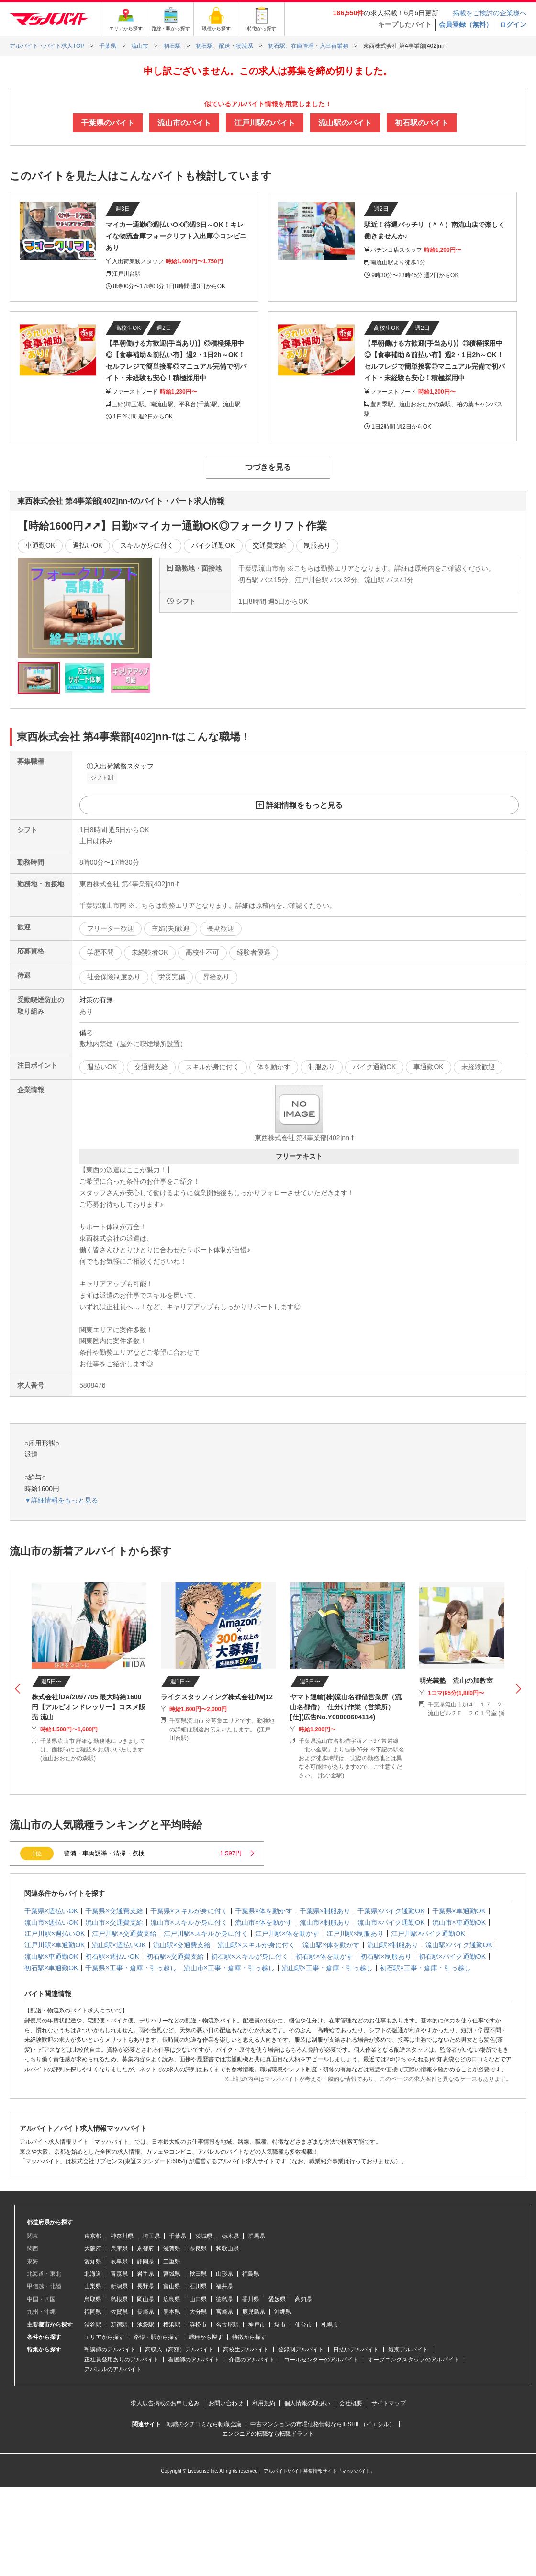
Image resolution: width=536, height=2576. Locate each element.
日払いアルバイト (356, 2349)
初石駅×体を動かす (324, 1956)
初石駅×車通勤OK (51, 1968)
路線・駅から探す (156, 2337)
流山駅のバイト (345, 123)
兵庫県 (119, 2248)
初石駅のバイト (421, 123)
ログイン (513, 24)
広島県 (171, 2299)
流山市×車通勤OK (459, 1922)
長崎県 (145, 2311)
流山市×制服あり (325, 1922)
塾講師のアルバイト (110, 2349)
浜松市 (198, 2324)
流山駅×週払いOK (118, 1945)
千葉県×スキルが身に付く (189, 1911)
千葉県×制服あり (325, 1911)
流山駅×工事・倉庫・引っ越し (327, 1968)
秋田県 (198, 2274)
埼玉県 (151, 2236)
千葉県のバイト (107, 123)
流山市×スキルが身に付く (189, 1922)
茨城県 (203, 2236)
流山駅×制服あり (392, 1945)
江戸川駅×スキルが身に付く (206, 1933)
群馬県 (256, 2236)
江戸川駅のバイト (264, 123)
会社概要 (350, 2403)
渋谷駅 (92, 2324)
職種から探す (206, 2337)
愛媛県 (277, 2299)
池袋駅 (145, 2324)
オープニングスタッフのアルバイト (413, 2359)
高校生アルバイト (246, 2349)
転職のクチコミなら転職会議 (204, 2424)
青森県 (119, 2274)
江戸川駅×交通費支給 (124, 1933)
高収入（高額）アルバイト (179, 2349)
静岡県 (145, 2261)
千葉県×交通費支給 (114, 1911)
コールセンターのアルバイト (321, 2359)
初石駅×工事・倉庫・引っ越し (425, 1968)
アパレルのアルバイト (113, 2369)
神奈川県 (122, 2236)
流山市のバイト (184, 123)
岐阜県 (119, 2261)
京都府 (145, 2248)
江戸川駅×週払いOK (54, 1933)
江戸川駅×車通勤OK (54, 1945)
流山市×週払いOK (51, 1922)
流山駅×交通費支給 (182, 1945)
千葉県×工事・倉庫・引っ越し (130, 1968)
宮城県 (171, 2274)
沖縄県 (282, 2311)
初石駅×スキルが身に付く (250, 1956)
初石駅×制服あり (385, 1956)
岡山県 (145, 2299)
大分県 (198, 2311)
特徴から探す (249, 2337)
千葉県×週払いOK (51, 1911)
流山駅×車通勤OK (51, 1956)
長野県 (145, 2286)
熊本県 (171, 2311)
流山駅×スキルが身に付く (256, 1945)
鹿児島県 (253, 2311)
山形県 (224, 2274)
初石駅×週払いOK (112, 1956)
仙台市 (303, 2324)
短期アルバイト (408, 2349)
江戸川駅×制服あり (355, 1933)
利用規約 (263, 2403)
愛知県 (92, 2261)
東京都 (92, 2236)
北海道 (92, 2274)
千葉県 (177, 2236)
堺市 (280, 2324)
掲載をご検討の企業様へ (489, 13)
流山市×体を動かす (263, 1922)
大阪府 (92, 2248)
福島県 (250, 2274)
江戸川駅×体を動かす (287, 1933)
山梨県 (92, 2286)
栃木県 (230, 2236)
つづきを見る (268, 467)
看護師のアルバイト (194, 2359)
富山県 (171, 2286)
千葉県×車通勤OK (459, 1911)
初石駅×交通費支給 (175, 1956)
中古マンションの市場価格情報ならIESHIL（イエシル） (322, 2424)
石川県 (198, 2286)
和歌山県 (227, 2248)
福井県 (224, 2286)
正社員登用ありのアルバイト (121, 2359)
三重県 (171, 2261)
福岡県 (92, 2311)
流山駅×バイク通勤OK (458, 1945)
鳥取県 (92, 2299)
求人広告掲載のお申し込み (165, 2403)
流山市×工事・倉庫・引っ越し (229, 1968)
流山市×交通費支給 (114, 1922)
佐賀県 (119, 2311)
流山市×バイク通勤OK (390, 1922)
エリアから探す (104, 2337)
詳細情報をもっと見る (304, 805)
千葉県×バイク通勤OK (390, 1911)
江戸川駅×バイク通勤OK (428, 1933)
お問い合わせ (226, 2403)
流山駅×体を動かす (331, 1945)
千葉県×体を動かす (263, 1911)
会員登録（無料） (465, 24)
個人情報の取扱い (307, 2403)
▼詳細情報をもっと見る (61, 1500)
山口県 (198, 2299)
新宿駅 (119, 2324)
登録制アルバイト (301, 2349)
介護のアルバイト (252, 2359)
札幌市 (329, 2324)
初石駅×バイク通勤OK (452, 1956)
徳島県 (224, 2299)
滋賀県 (171, 2248)
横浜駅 (171, 2324)
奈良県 (198, 2248)
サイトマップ (388, 2403)
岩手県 (145, 2274)
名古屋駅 (227, 2324)
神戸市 (256, 2324)
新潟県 (119, 2286)
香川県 (250, 2299)
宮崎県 (224, 2311)
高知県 (303, 2299)
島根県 (119, 2299)
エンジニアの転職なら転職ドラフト (268, 2433)
